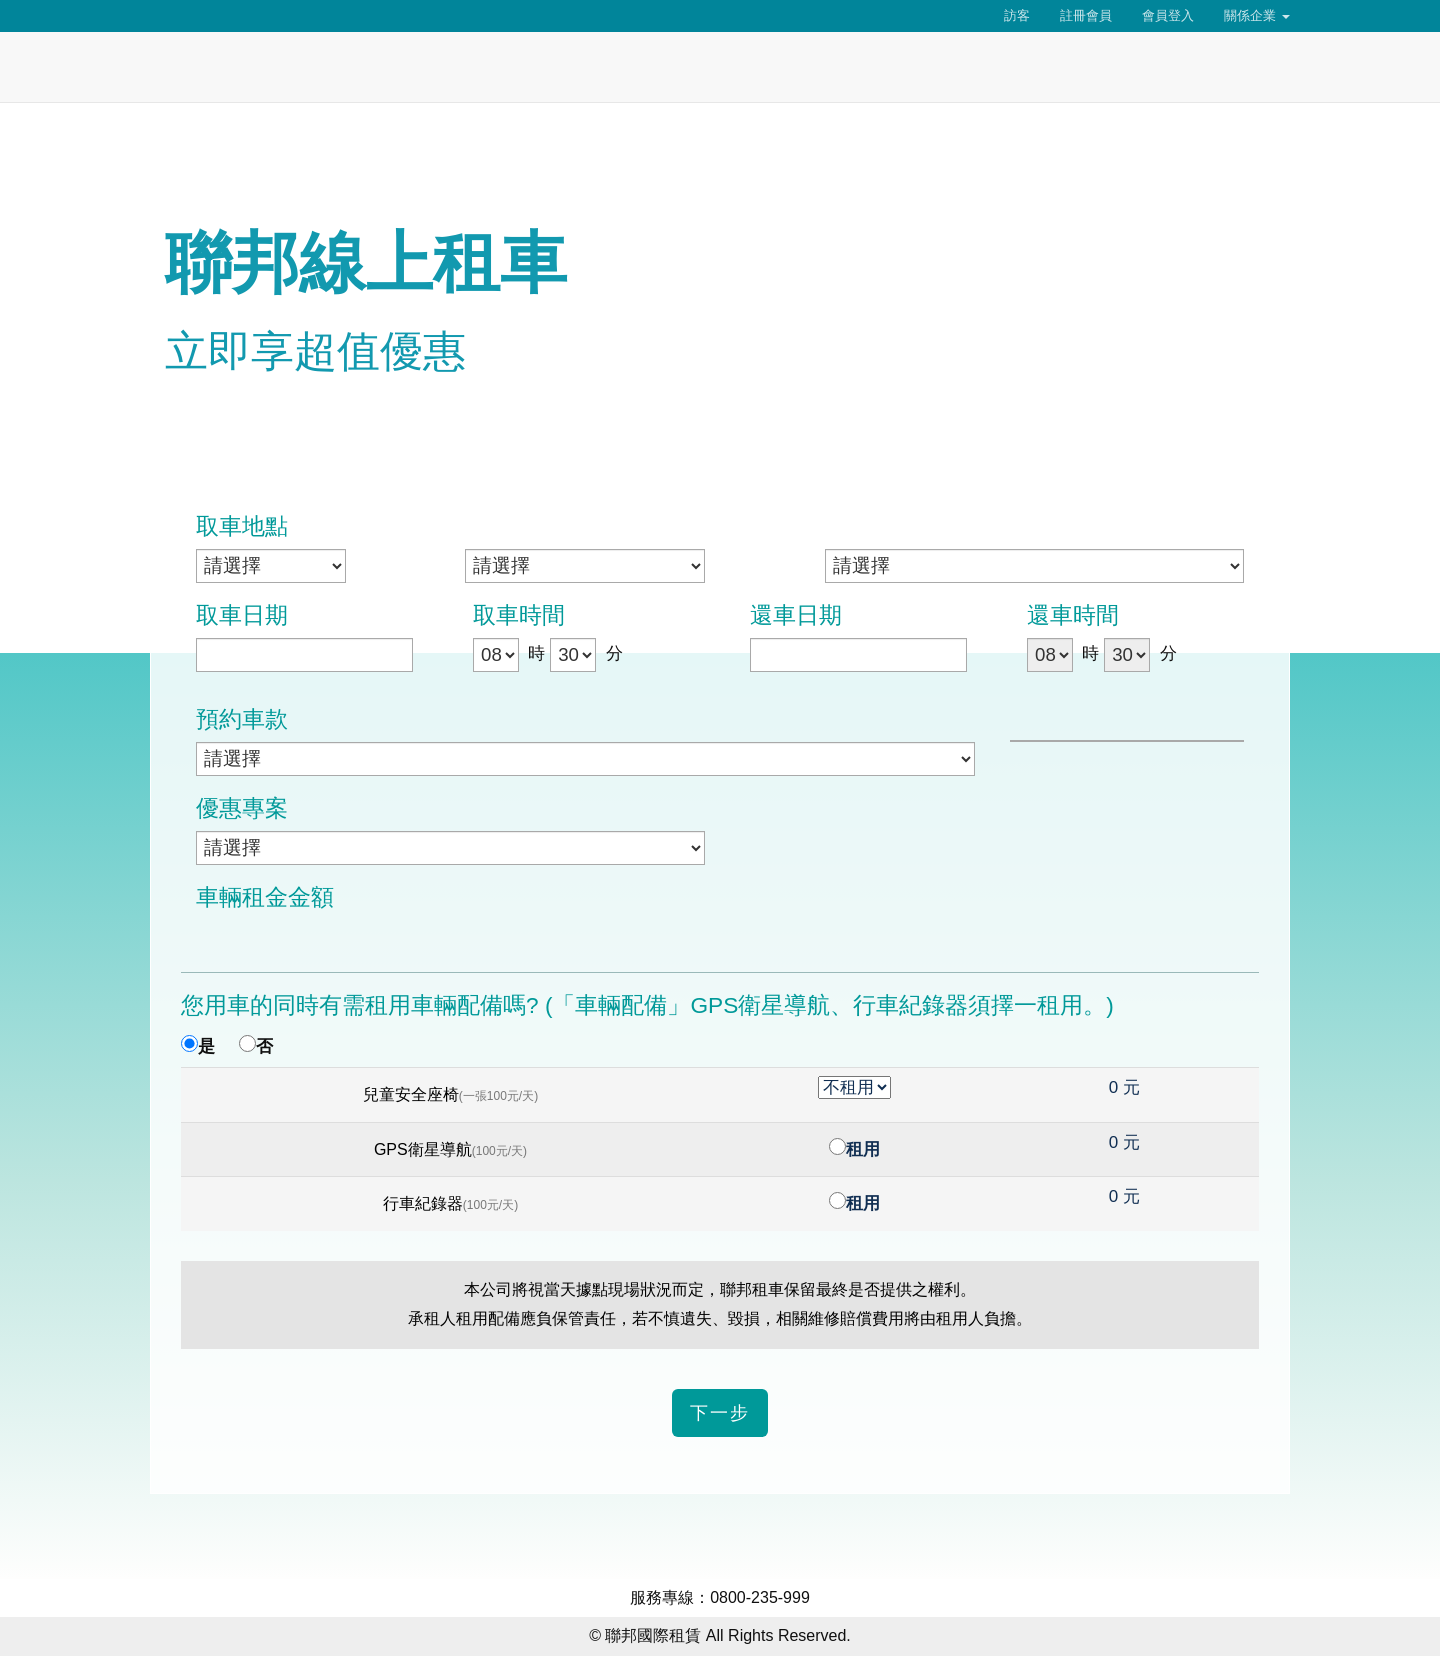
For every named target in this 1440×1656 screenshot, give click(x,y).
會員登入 (1168, 15)
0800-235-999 (760, 1597)
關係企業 (1257, 15)
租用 (863, 1149)
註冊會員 (1086, 15)
